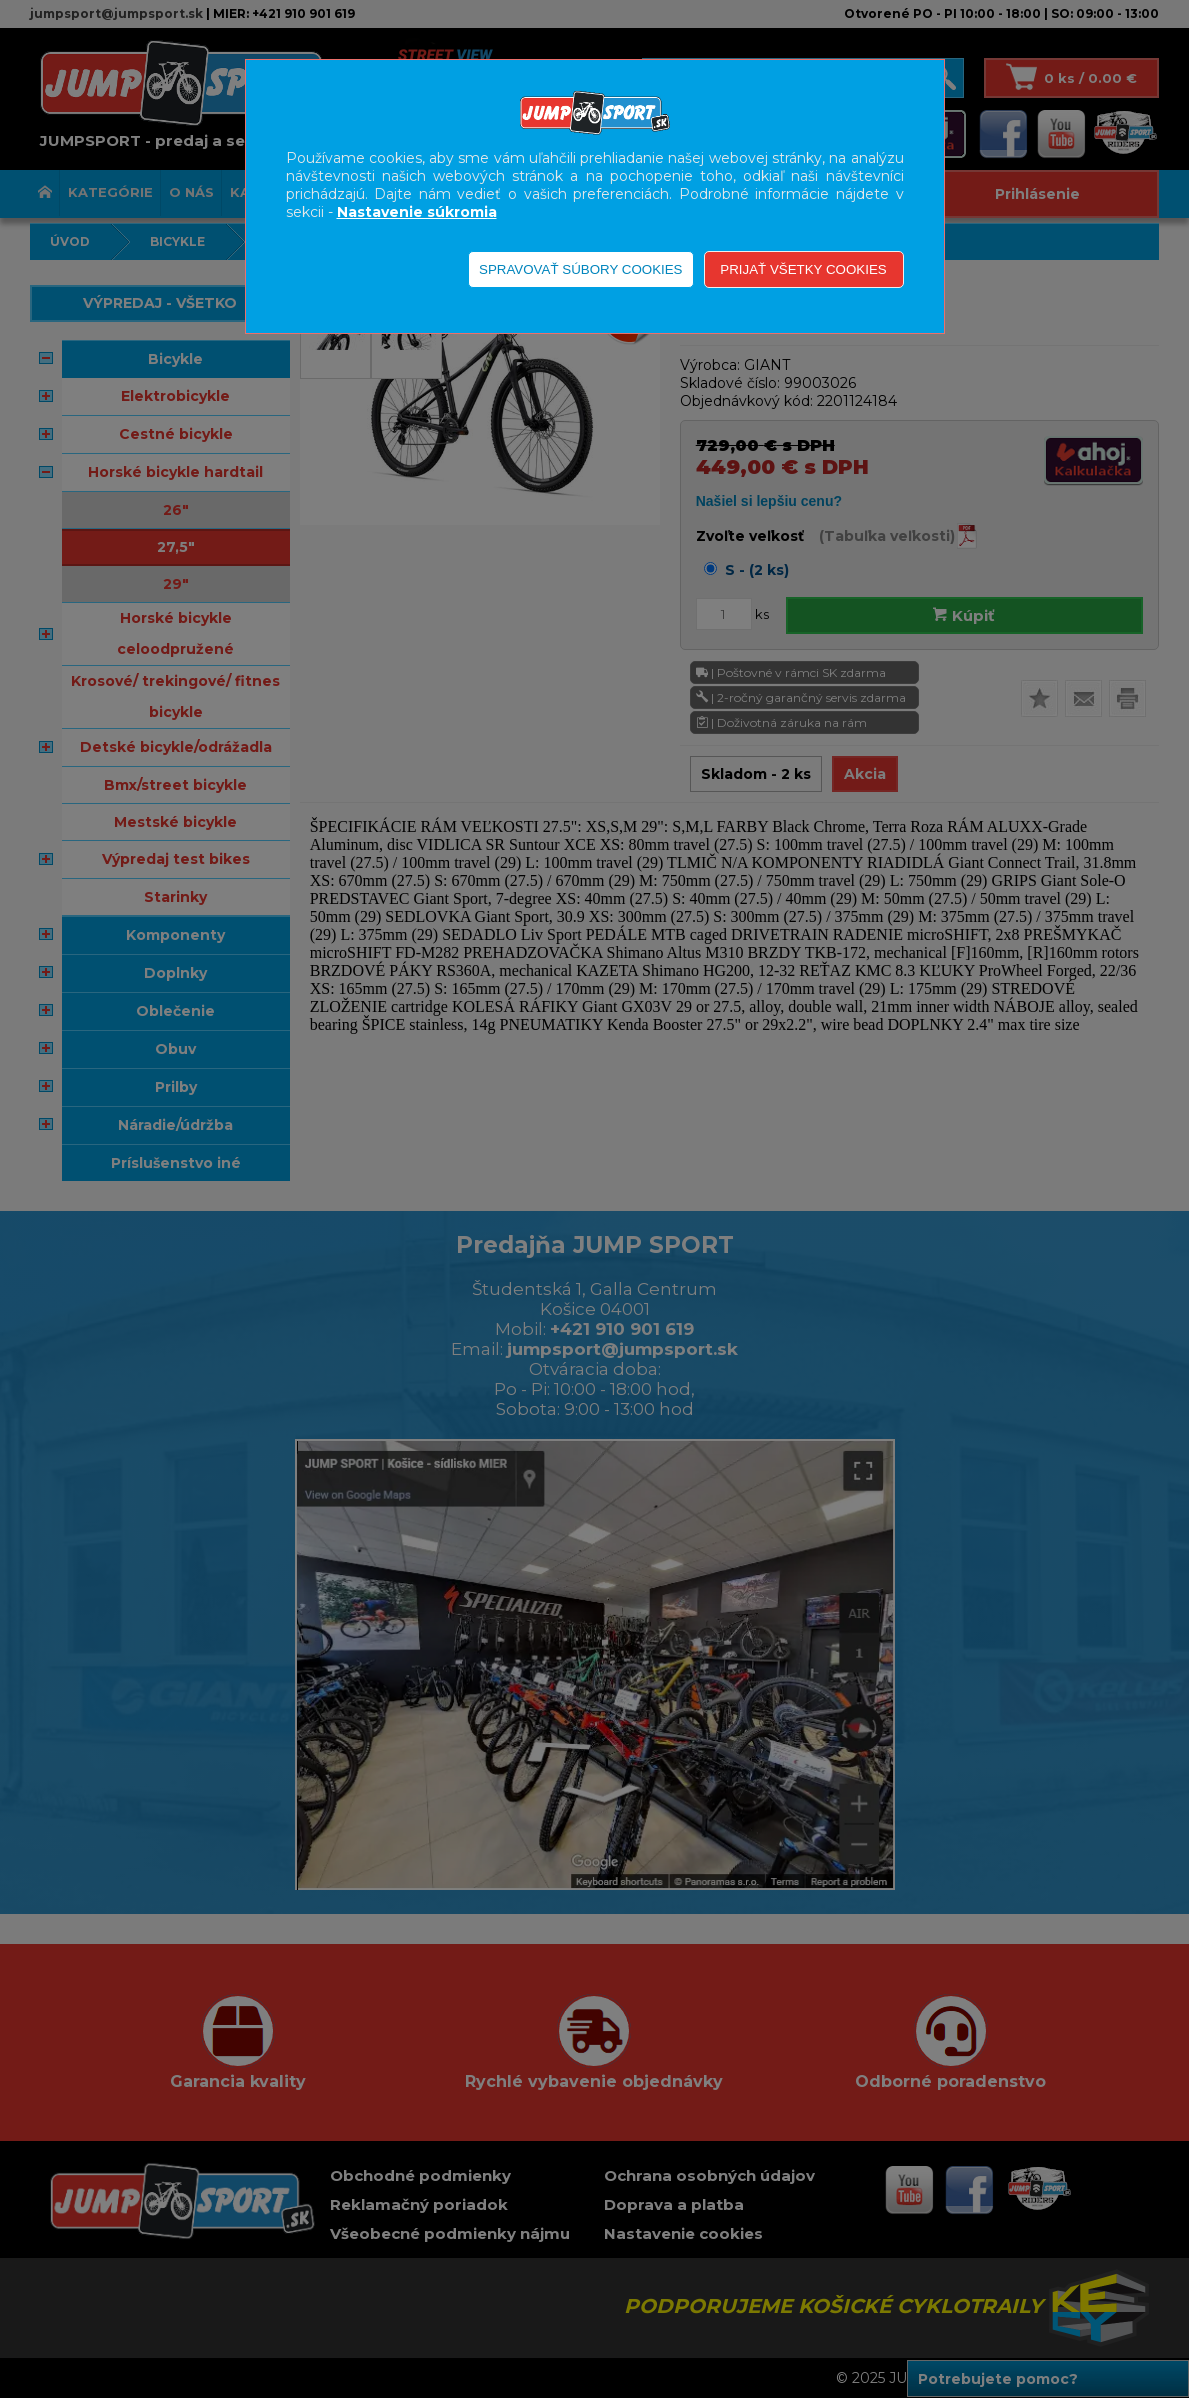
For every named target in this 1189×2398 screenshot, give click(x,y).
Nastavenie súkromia (417, 212)
